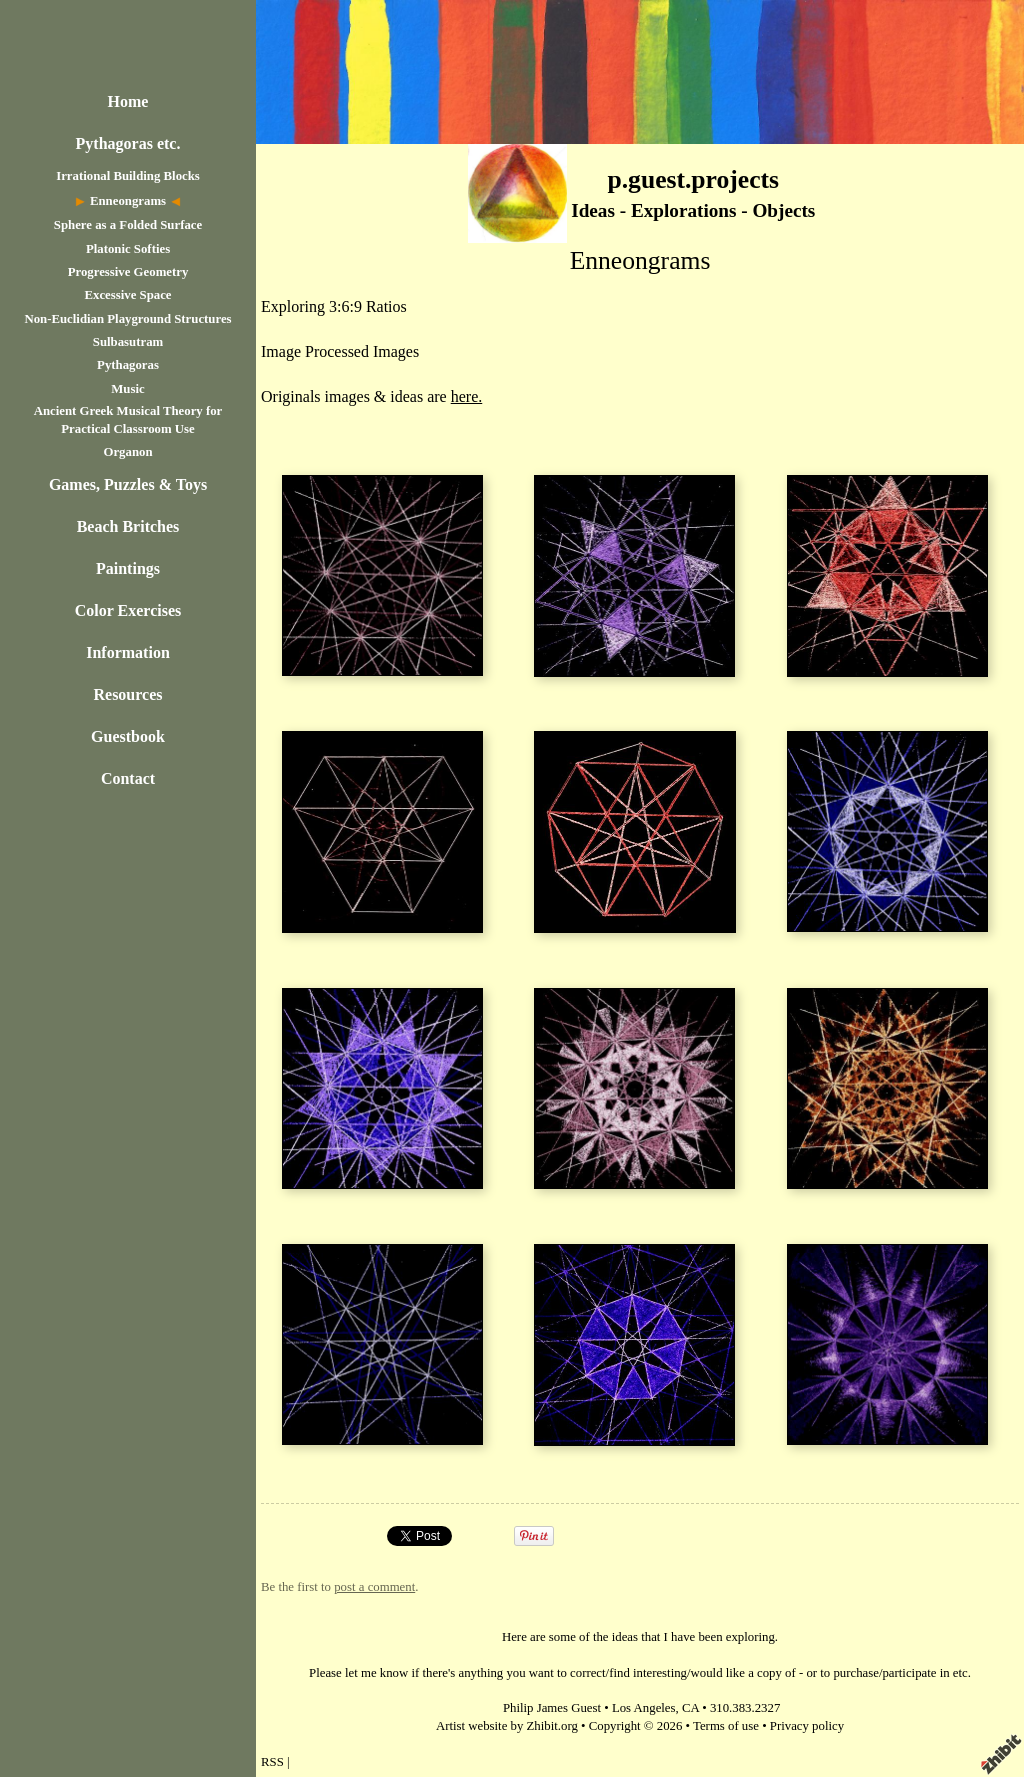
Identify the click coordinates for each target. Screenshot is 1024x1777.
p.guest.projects (693, 179)
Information (128, 652)
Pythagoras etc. (128, 143)
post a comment (374, 1587)
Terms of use (726, 1726)
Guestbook (128, 736)
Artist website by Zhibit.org (507, 1726)
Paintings (128, 568)
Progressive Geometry (128, 272)
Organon (127, 452)
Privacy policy (807, 1726)
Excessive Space (127, 295)
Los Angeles (644, 1708)
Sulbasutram (128, 342)
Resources (127, 694)
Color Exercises (128, 610)
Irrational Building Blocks (128, 176)
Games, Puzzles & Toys (128, 484)
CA (690, 1708)
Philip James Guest (552, 1708)
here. (467, 396)
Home (128, 101)
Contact (128, 778)
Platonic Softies (128, 249)
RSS (272, 1762)
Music (127, 389)
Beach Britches (128, 526)
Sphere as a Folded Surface (128, 225)
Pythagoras (128, 365)
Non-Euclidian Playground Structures (127, 319)
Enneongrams (128, 201)
